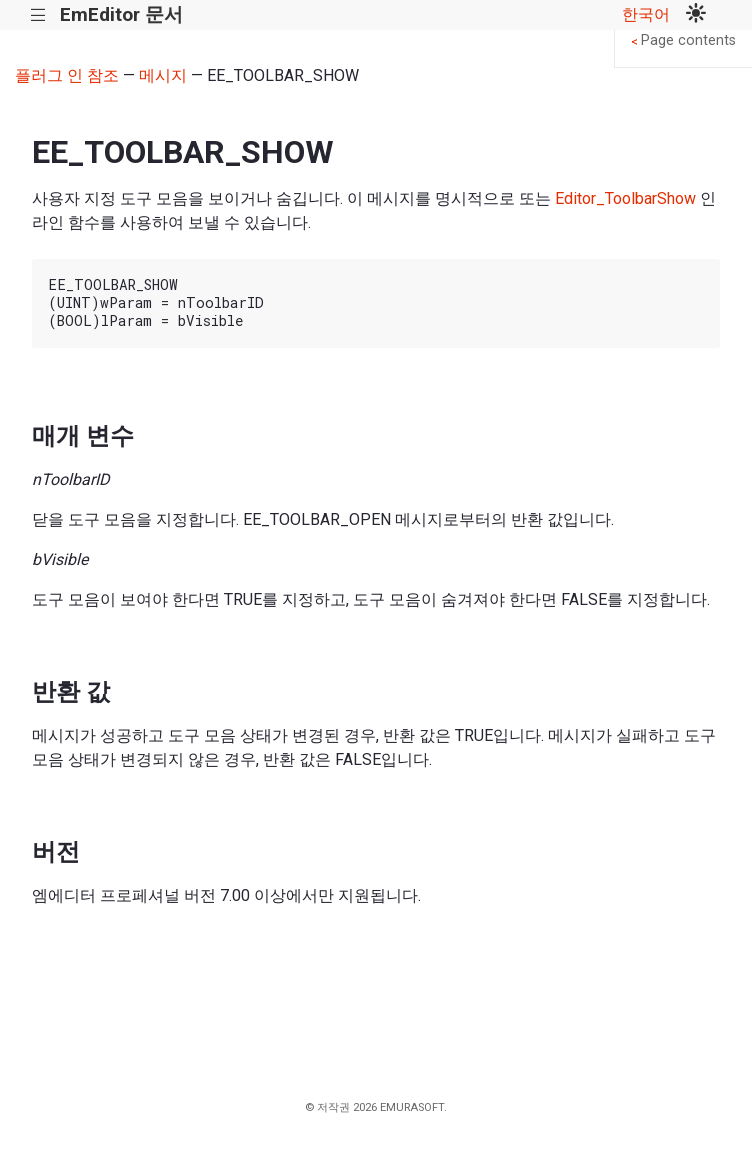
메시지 (163, 75)
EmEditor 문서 (121, 14)
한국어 (646, 14)
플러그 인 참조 (67, 75)
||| (38, 15)
